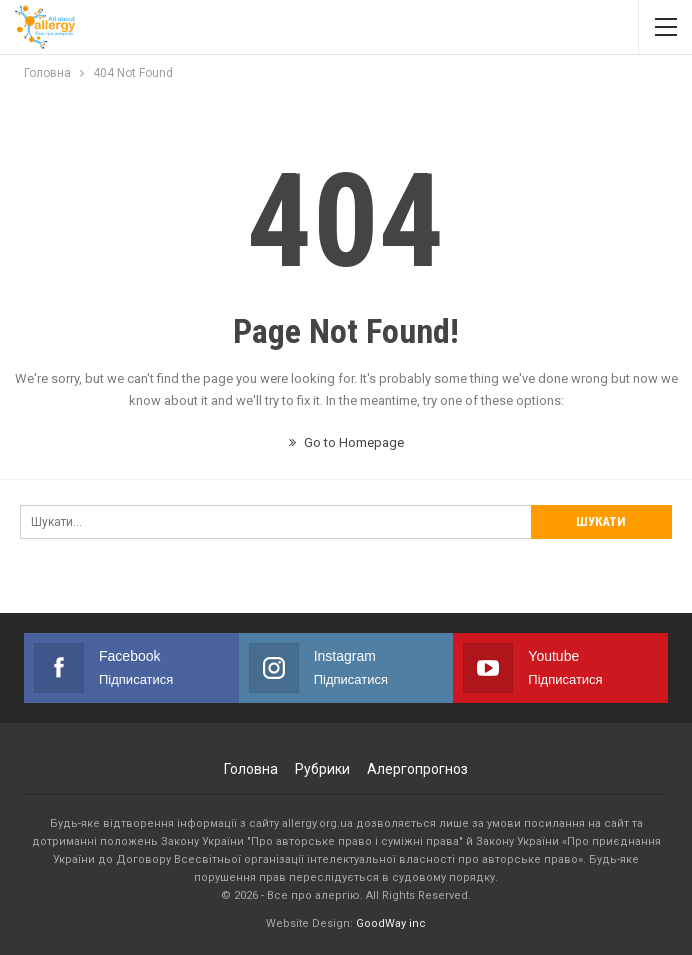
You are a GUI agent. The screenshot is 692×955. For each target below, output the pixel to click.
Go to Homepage (346, 442)
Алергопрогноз (417, 769)
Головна (251, 769)
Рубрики (322, 769)
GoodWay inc (391, 923)
